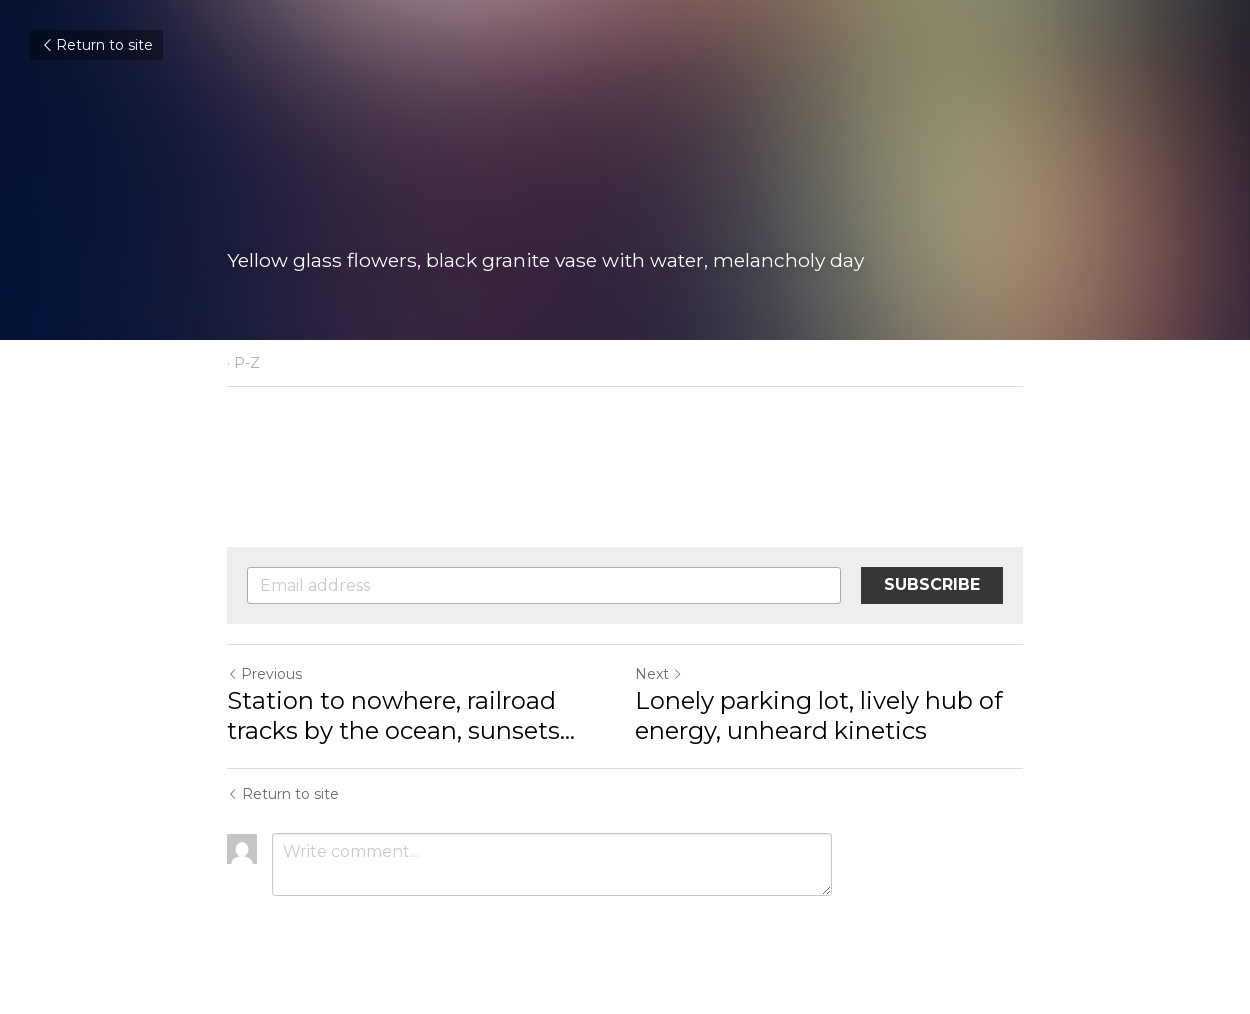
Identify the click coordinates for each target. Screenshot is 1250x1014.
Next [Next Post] (659, 674)
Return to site (96, 45)
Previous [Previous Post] (264, 674)
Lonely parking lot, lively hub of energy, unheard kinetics (819, 715)
